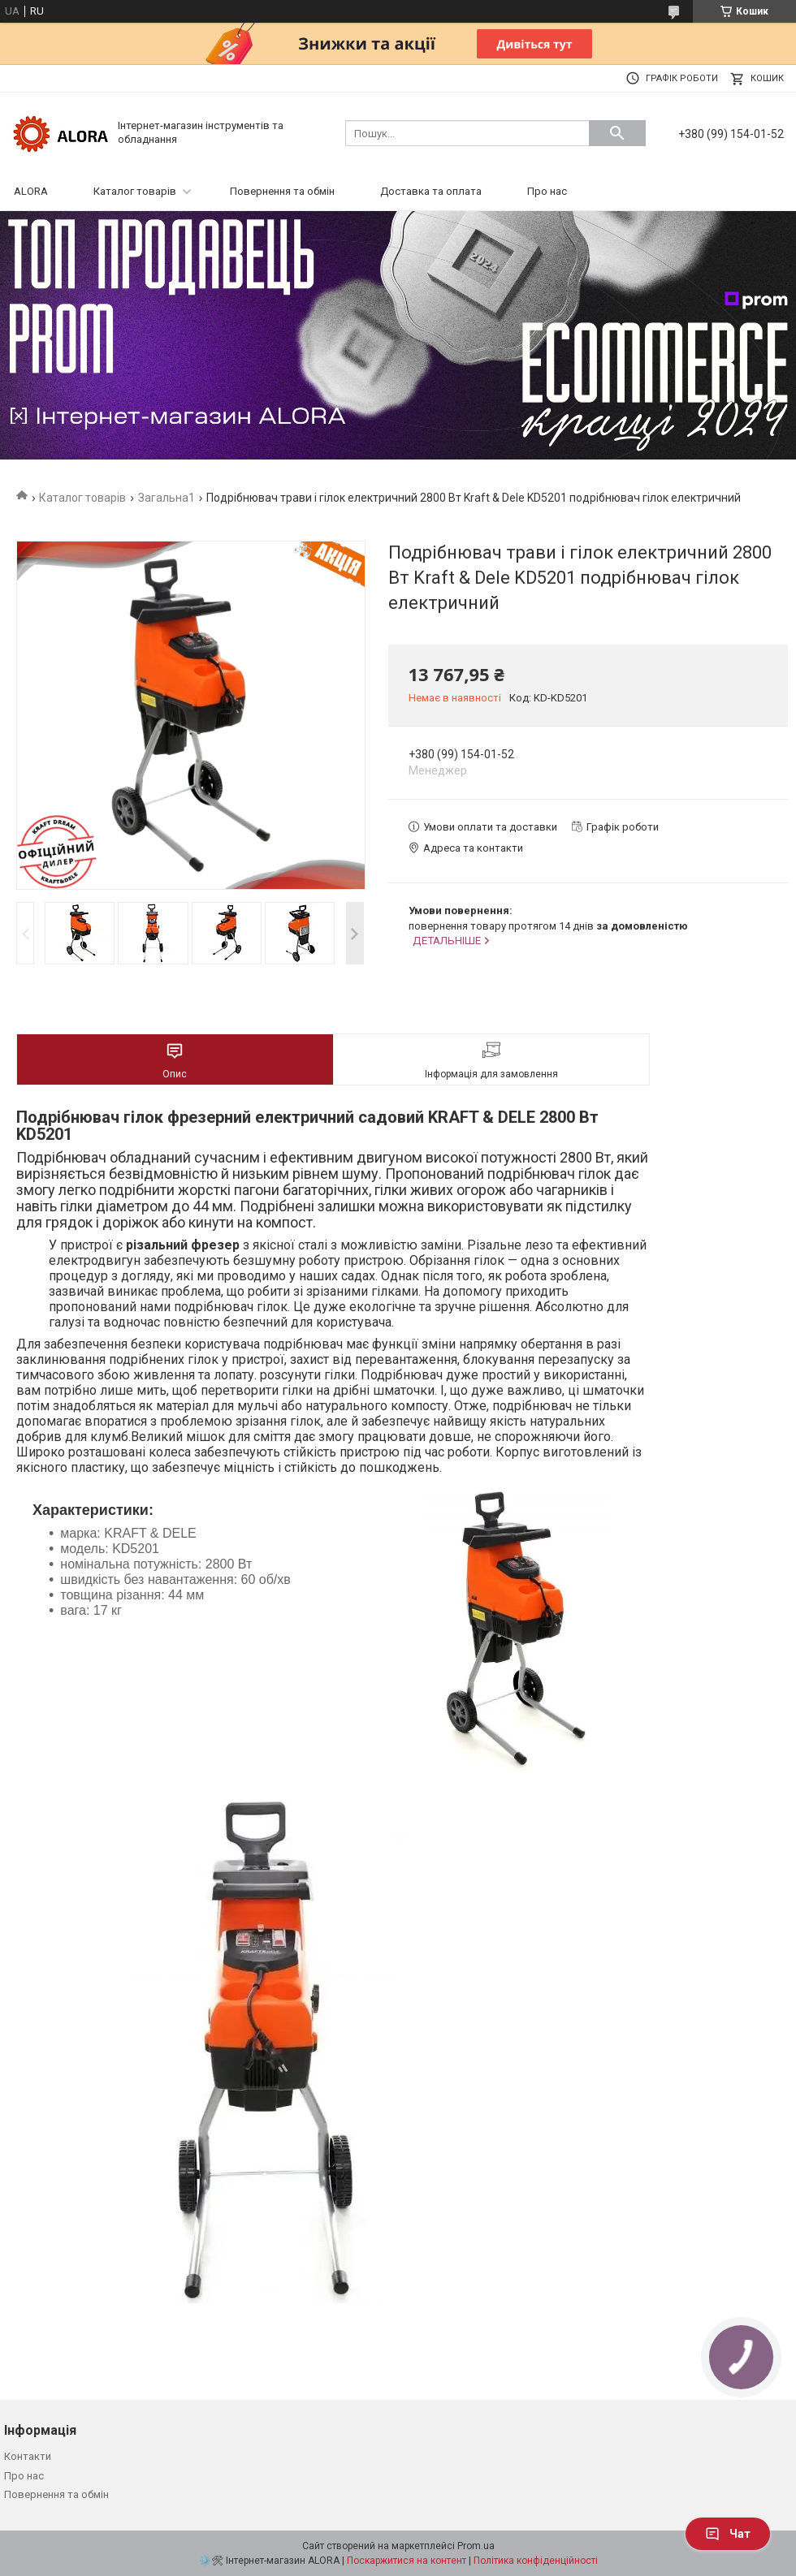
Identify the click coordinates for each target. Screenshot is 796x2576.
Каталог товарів (134, 191)
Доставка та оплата (431, 191)
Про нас (547, 191)
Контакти (27, 2456)
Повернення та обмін (282, 191)
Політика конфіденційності (536, 2560)
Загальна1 (166, 497)
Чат (728, 2533)
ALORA (31, 191)
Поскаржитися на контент (406, 2560)
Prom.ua (476, 2546)
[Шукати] (617, 133)
